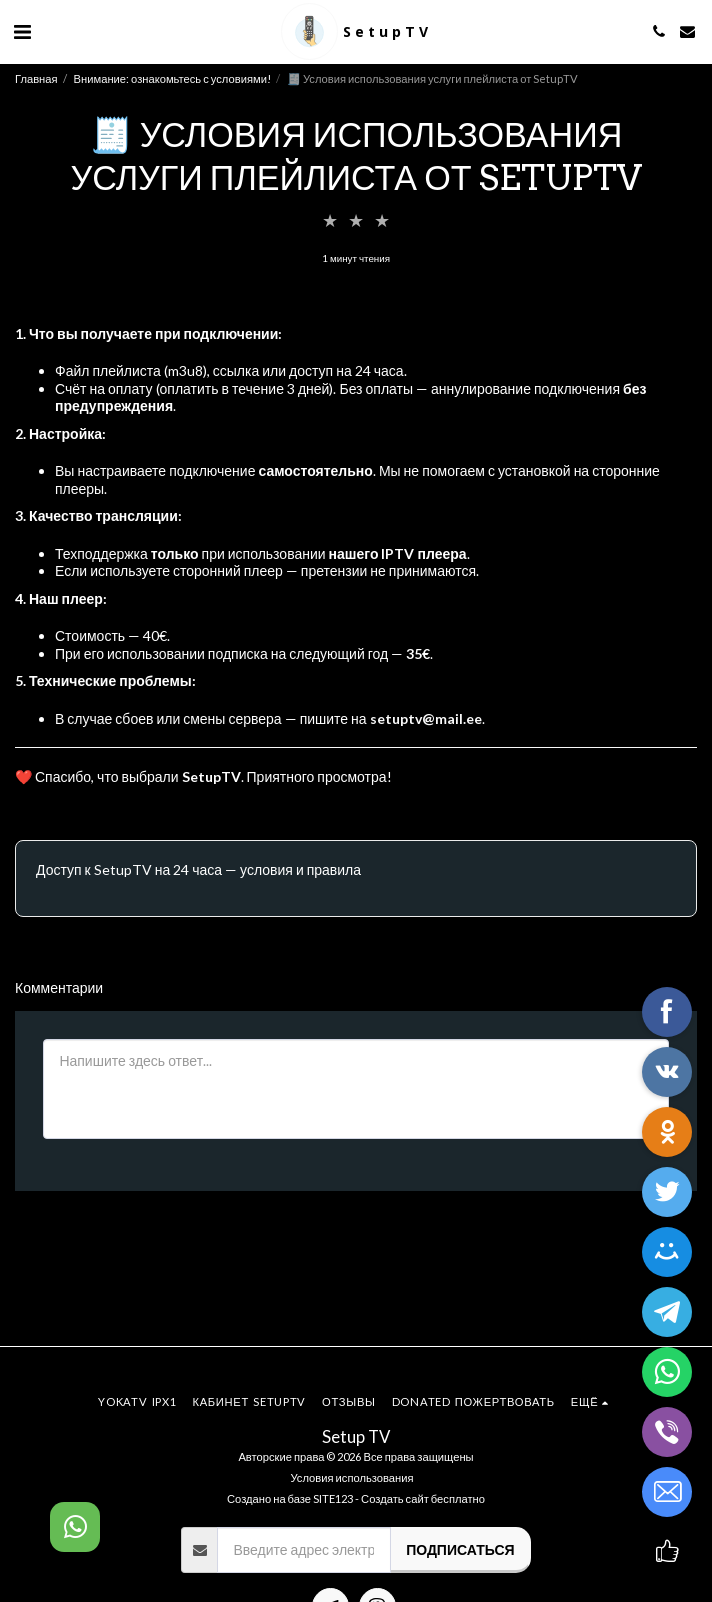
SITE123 (333, 1498)
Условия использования (351, 1477)
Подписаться (460, 1549)
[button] (22, 31)
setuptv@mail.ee (426, 718)
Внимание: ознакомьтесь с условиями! (172, 78)
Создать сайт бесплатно (423, 1498)
